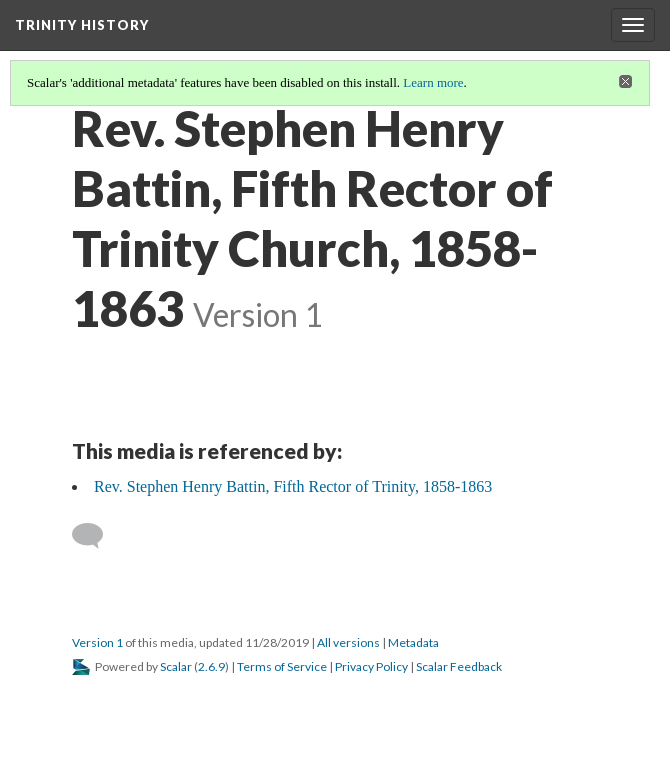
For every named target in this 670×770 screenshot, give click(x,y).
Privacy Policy (371, 666)
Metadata (413, 642)
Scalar (176, 666)
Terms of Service (282, 666)
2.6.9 (211, 666)
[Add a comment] (96, 536)
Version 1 (97, 642)
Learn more (433, 82)
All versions (348, 642)
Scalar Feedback (459, 666)
